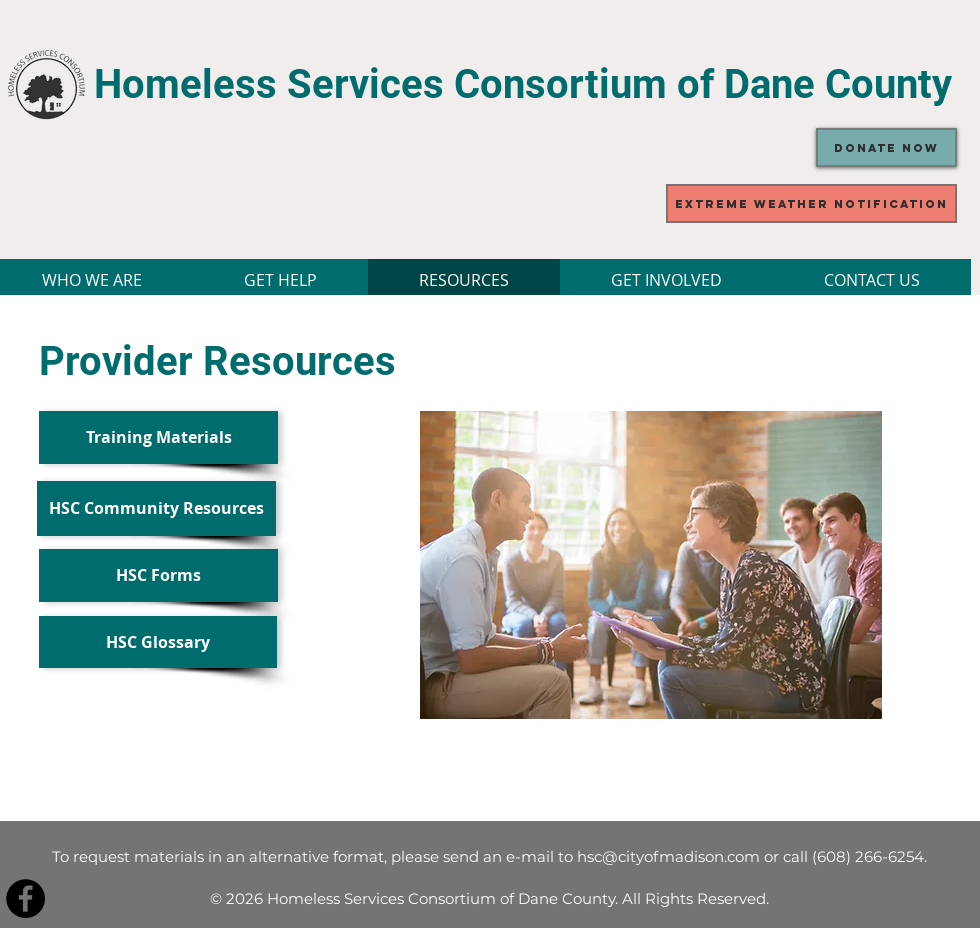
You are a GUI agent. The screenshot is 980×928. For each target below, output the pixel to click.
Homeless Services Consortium (385, 84)
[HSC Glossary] (158, 642)
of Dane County (814, 84)
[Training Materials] (158, 437)
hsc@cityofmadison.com (668, 856)
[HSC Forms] (158, 575)
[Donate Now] (886, 147)
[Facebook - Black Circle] (25, 898)
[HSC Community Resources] (156, 508)
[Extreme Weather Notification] (811, 203)
